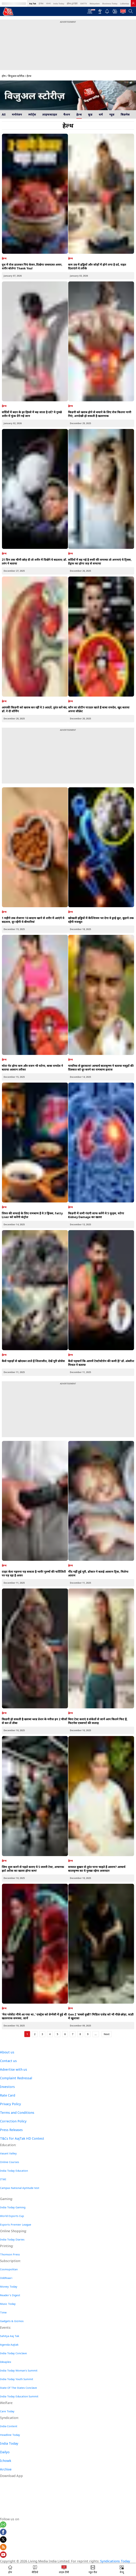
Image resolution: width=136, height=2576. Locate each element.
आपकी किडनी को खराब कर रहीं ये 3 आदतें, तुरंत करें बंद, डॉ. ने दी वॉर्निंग (35, 709)
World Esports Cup (12, 2216)
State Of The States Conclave (18, 2387)
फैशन (66, 114)
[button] (121, 2569)
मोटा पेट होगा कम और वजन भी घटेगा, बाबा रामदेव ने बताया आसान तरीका (32, 1067)
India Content (8, 2426)
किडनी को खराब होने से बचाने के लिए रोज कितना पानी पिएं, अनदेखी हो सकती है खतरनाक (99, 414)
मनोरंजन (17, 114)
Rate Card (7, 2095)
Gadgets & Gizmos (12, 2321)
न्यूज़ (111, 114)
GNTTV (83, 4)
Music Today (8, 2304)
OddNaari (6, 2278)
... (96, 2034)
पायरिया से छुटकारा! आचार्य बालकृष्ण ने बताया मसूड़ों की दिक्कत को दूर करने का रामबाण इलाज (101, 1067)
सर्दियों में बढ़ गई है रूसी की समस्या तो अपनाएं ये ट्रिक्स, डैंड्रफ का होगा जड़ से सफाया (100, 561)
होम (4, 76)
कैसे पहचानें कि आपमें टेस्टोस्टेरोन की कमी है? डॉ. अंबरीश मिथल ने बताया (101, 1363)
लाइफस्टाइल (49, 114)
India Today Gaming (12, 2207)
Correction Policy (13, 2121)
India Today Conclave (13, 2353)
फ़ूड (90, 114)
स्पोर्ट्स (32, 114)
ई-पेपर (41, 4)
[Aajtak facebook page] (3, 2532)
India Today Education (14, 2170)
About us (7, 2052)
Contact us (8, 2061)
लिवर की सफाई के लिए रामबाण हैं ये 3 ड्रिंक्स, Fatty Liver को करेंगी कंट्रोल (32, 1215)
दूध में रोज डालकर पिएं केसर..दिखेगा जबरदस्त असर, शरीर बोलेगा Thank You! (32, 266)
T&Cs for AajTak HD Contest (22, 2138)
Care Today (7, 2411)
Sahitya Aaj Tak (9, 2336)
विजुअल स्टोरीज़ (16, 76)
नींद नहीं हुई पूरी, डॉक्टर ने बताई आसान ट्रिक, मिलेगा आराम (98, 1573)
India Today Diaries (12, 2239)
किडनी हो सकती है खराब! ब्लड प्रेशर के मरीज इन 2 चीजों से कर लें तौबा (34, 1721)
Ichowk (5, 2460)
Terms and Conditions (17, 2112)
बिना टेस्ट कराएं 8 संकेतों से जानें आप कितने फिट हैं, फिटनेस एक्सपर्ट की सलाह (98, 1721)
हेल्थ (29, 76)
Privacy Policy (10, 2104)
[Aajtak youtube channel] (3, 2555)
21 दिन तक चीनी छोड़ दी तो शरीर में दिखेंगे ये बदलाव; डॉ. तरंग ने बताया (34, 561)
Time (3, 2312)
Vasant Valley (8, 2153)
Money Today (8, 2286)
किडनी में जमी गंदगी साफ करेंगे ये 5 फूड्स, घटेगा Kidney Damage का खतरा (96, 1215)
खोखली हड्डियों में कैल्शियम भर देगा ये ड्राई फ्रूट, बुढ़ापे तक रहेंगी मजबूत (101, 920)
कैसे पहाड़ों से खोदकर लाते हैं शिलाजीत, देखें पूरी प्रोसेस (33, 1361)
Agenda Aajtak (9, 2344)
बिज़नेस (125, 114)
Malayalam (95, 4)
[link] (133, 3)
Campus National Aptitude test (19, 2188)
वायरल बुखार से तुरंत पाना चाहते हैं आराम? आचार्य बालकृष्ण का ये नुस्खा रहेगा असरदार (96, 1869)
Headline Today (10, 2435)
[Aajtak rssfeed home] (3, 2547)
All (4, 114)
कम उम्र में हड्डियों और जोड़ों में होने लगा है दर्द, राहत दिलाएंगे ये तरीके (97, 266)
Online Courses (9, 2162)
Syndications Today (115, 2561)
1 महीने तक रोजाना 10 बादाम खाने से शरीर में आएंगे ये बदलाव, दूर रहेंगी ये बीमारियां (33, 920)
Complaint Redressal (16, 2078)
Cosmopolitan (9, 2269)
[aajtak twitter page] (3, 2540)
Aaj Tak (32, 4)
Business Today (109, 4)
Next (107, 2034)
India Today (58, 4)
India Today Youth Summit (16, 2379)
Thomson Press (10, 2254)
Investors (7, 2086)
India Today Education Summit (19, 2396)
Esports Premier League (15, 2224)
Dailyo (5, 2452)
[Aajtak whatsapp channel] (3, 2525)
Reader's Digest (10, 2295)
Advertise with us (13, 2069)
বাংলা (48, 4)
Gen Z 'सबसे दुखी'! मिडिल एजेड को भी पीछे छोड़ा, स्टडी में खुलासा (101, 2016)
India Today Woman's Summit (18, 2370)
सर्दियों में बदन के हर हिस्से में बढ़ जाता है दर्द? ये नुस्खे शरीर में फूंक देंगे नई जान (32, 414)
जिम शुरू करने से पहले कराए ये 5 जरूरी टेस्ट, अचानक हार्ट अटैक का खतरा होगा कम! (33, 1869)
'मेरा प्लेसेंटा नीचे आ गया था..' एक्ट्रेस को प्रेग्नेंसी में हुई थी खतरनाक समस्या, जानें (34, 2016)
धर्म (101, 114)
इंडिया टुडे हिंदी (72, 4)
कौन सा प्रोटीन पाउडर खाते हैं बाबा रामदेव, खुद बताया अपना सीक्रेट (99, 709)
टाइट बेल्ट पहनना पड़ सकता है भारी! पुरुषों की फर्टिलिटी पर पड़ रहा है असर (34, 1573)
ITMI (3, 2179)
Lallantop (124, 4)
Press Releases (11, 2130)
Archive (6, 2469)
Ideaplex (5, 2362)
